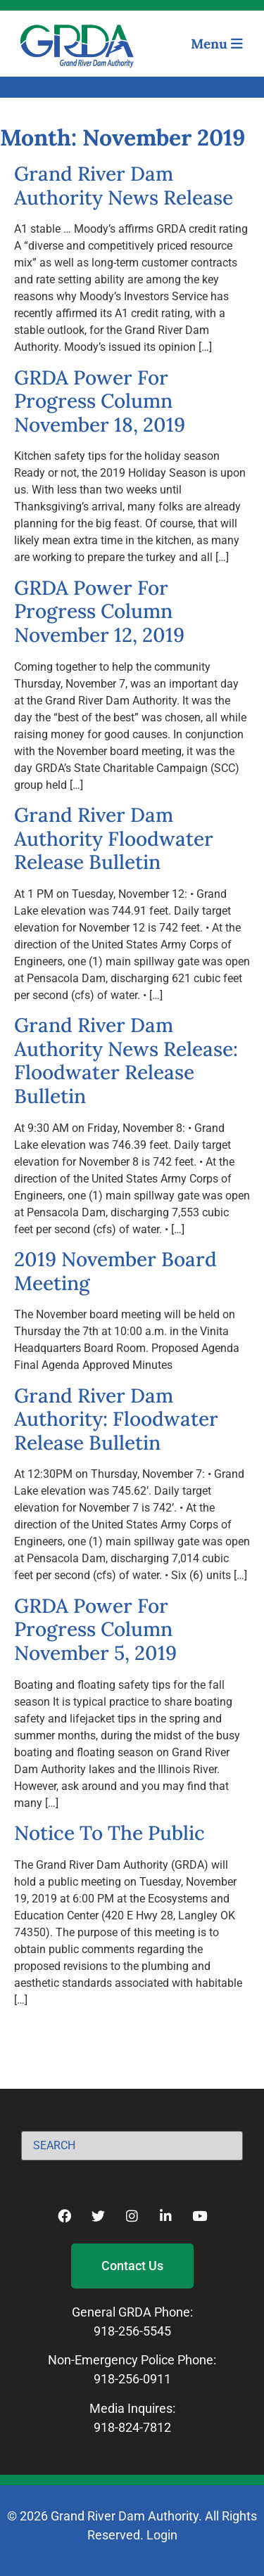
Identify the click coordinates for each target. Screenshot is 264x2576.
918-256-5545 (132, 2331)
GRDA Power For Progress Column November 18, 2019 (99, 401)
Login (161, 2534)
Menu (217, 43)
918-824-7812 (132, 2427)
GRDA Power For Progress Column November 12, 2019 (99, 611)
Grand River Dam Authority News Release (123, 185)
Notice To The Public (109, 1833)
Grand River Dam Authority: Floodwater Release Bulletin (116, 1419)
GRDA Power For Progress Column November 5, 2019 (95, 1629)
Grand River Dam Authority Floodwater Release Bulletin (113, 838)
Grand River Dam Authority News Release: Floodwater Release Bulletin (126, 1060)
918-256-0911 (132, 2378)
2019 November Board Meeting (115, 1271)
